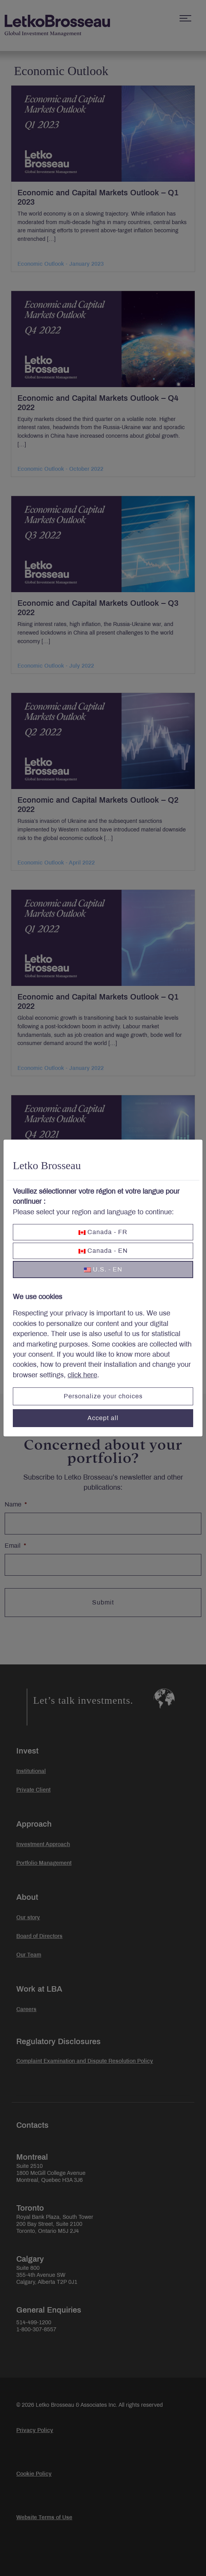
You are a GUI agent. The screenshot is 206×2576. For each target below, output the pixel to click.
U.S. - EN (103, 1269)
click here (82, 1375)
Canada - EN (103, 1250)
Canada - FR (103, 1232)
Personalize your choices (103, 1396)
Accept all (103, 1418)
